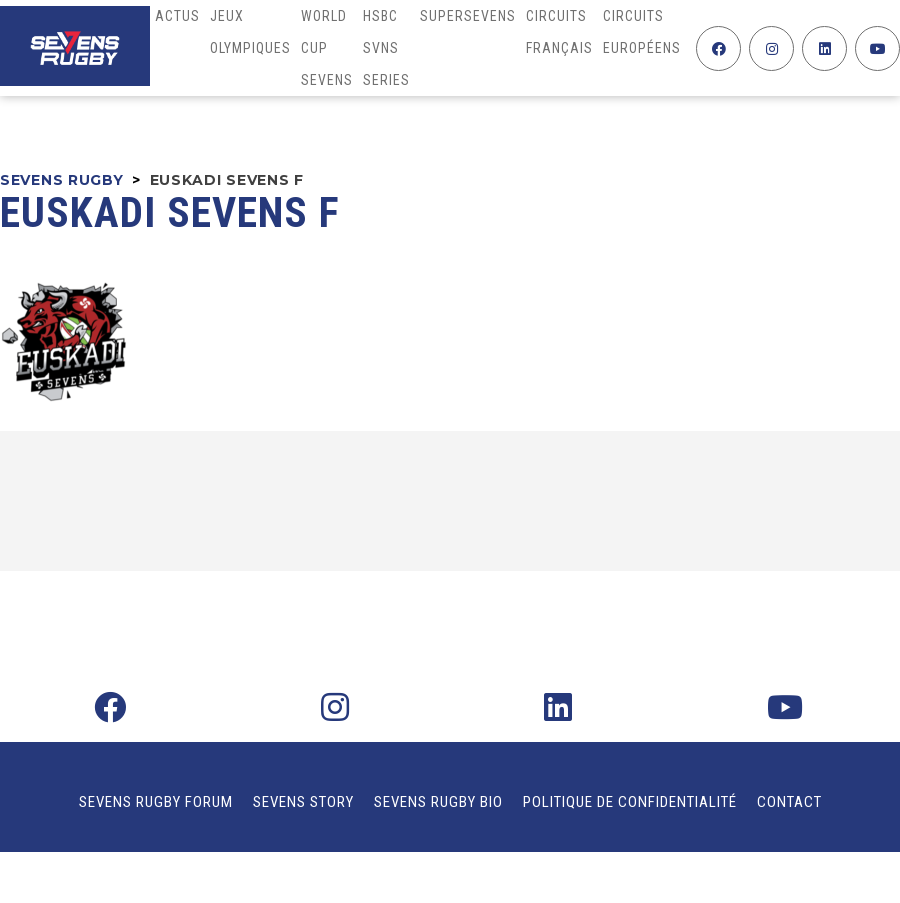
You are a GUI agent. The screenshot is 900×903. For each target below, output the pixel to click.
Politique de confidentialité (630, 802)
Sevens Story (303, 802)
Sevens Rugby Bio (438, 802)
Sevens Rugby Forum (156, 802)
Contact (789, 802)
